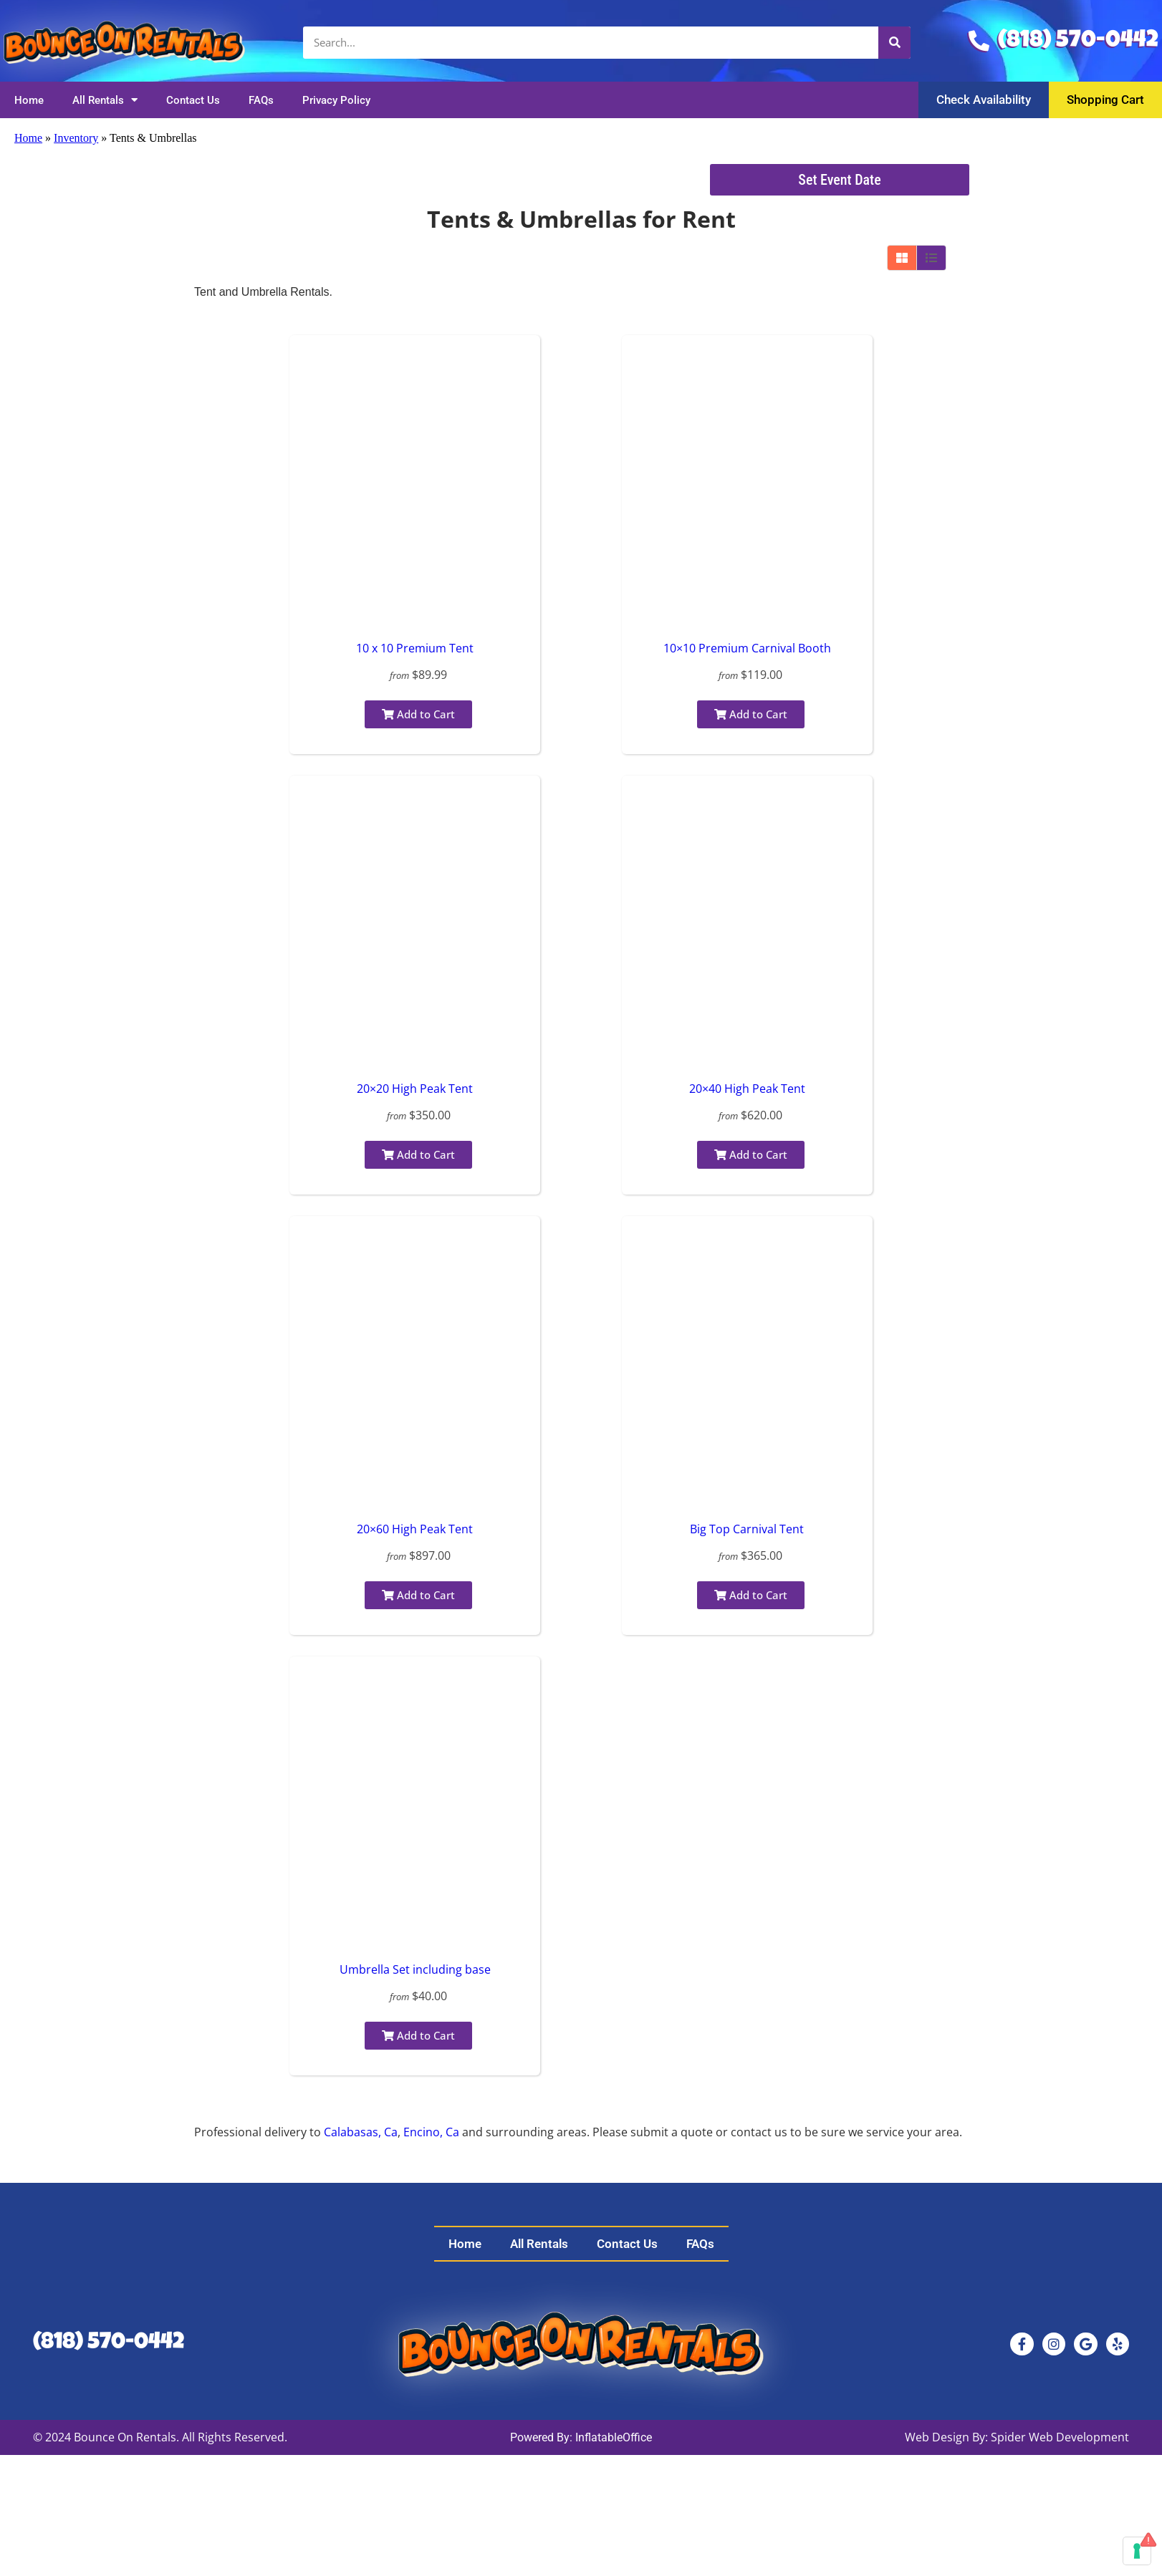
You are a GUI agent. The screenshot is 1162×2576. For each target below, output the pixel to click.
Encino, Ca (431, 2132)
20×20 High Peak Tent (415, 1088)
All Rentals (105, 99)
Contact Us (193, 100)
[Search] (894, 42)
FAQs (261, 100)
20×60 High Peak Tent (415, 1529)
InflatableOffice (613, 2437)
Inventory (76, 138)
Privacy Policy (336, 100)
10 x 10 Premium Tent (415, 648)
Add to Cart (418, 714)
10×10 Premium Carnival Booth (747, 648)
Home (29, 100)
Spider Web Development (1060, 2437)
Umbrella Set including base (415, 1969)
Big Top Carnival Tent (747, 1529)
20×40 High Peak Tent (747, 1088)
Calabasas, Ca (361, 2132)
